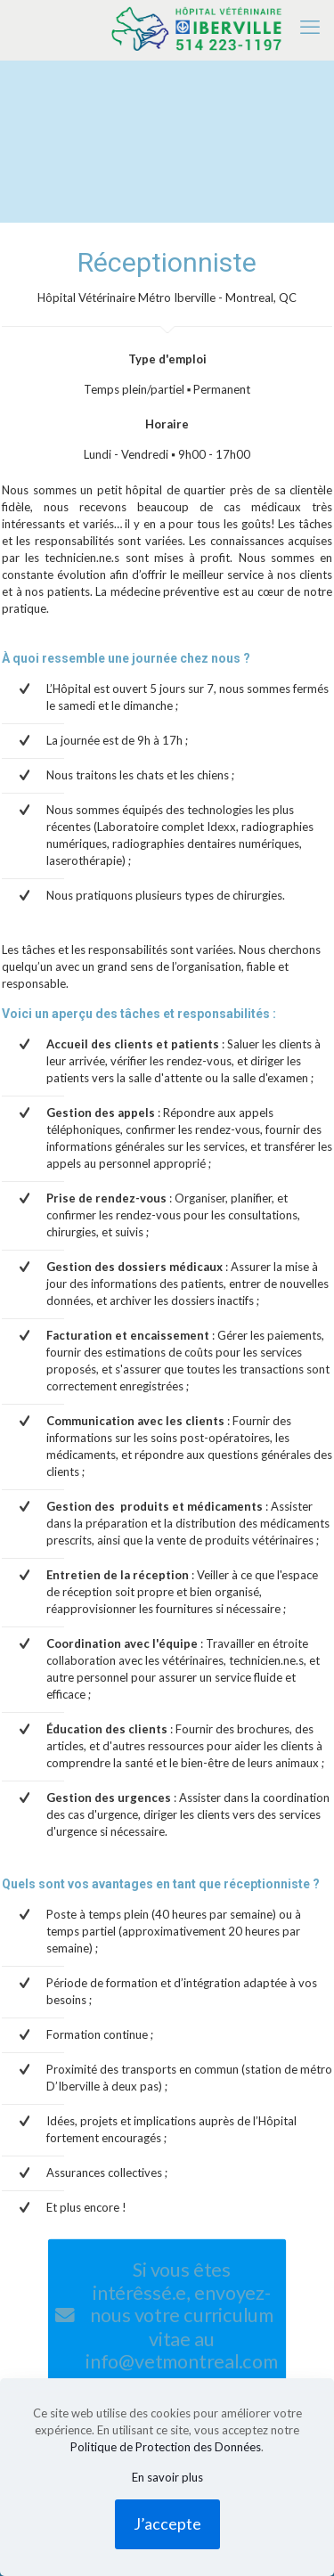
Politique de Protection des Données (165, 2447)
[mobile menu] (310, 27)
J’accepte (167, 2523)
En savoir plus (167, 2477)
